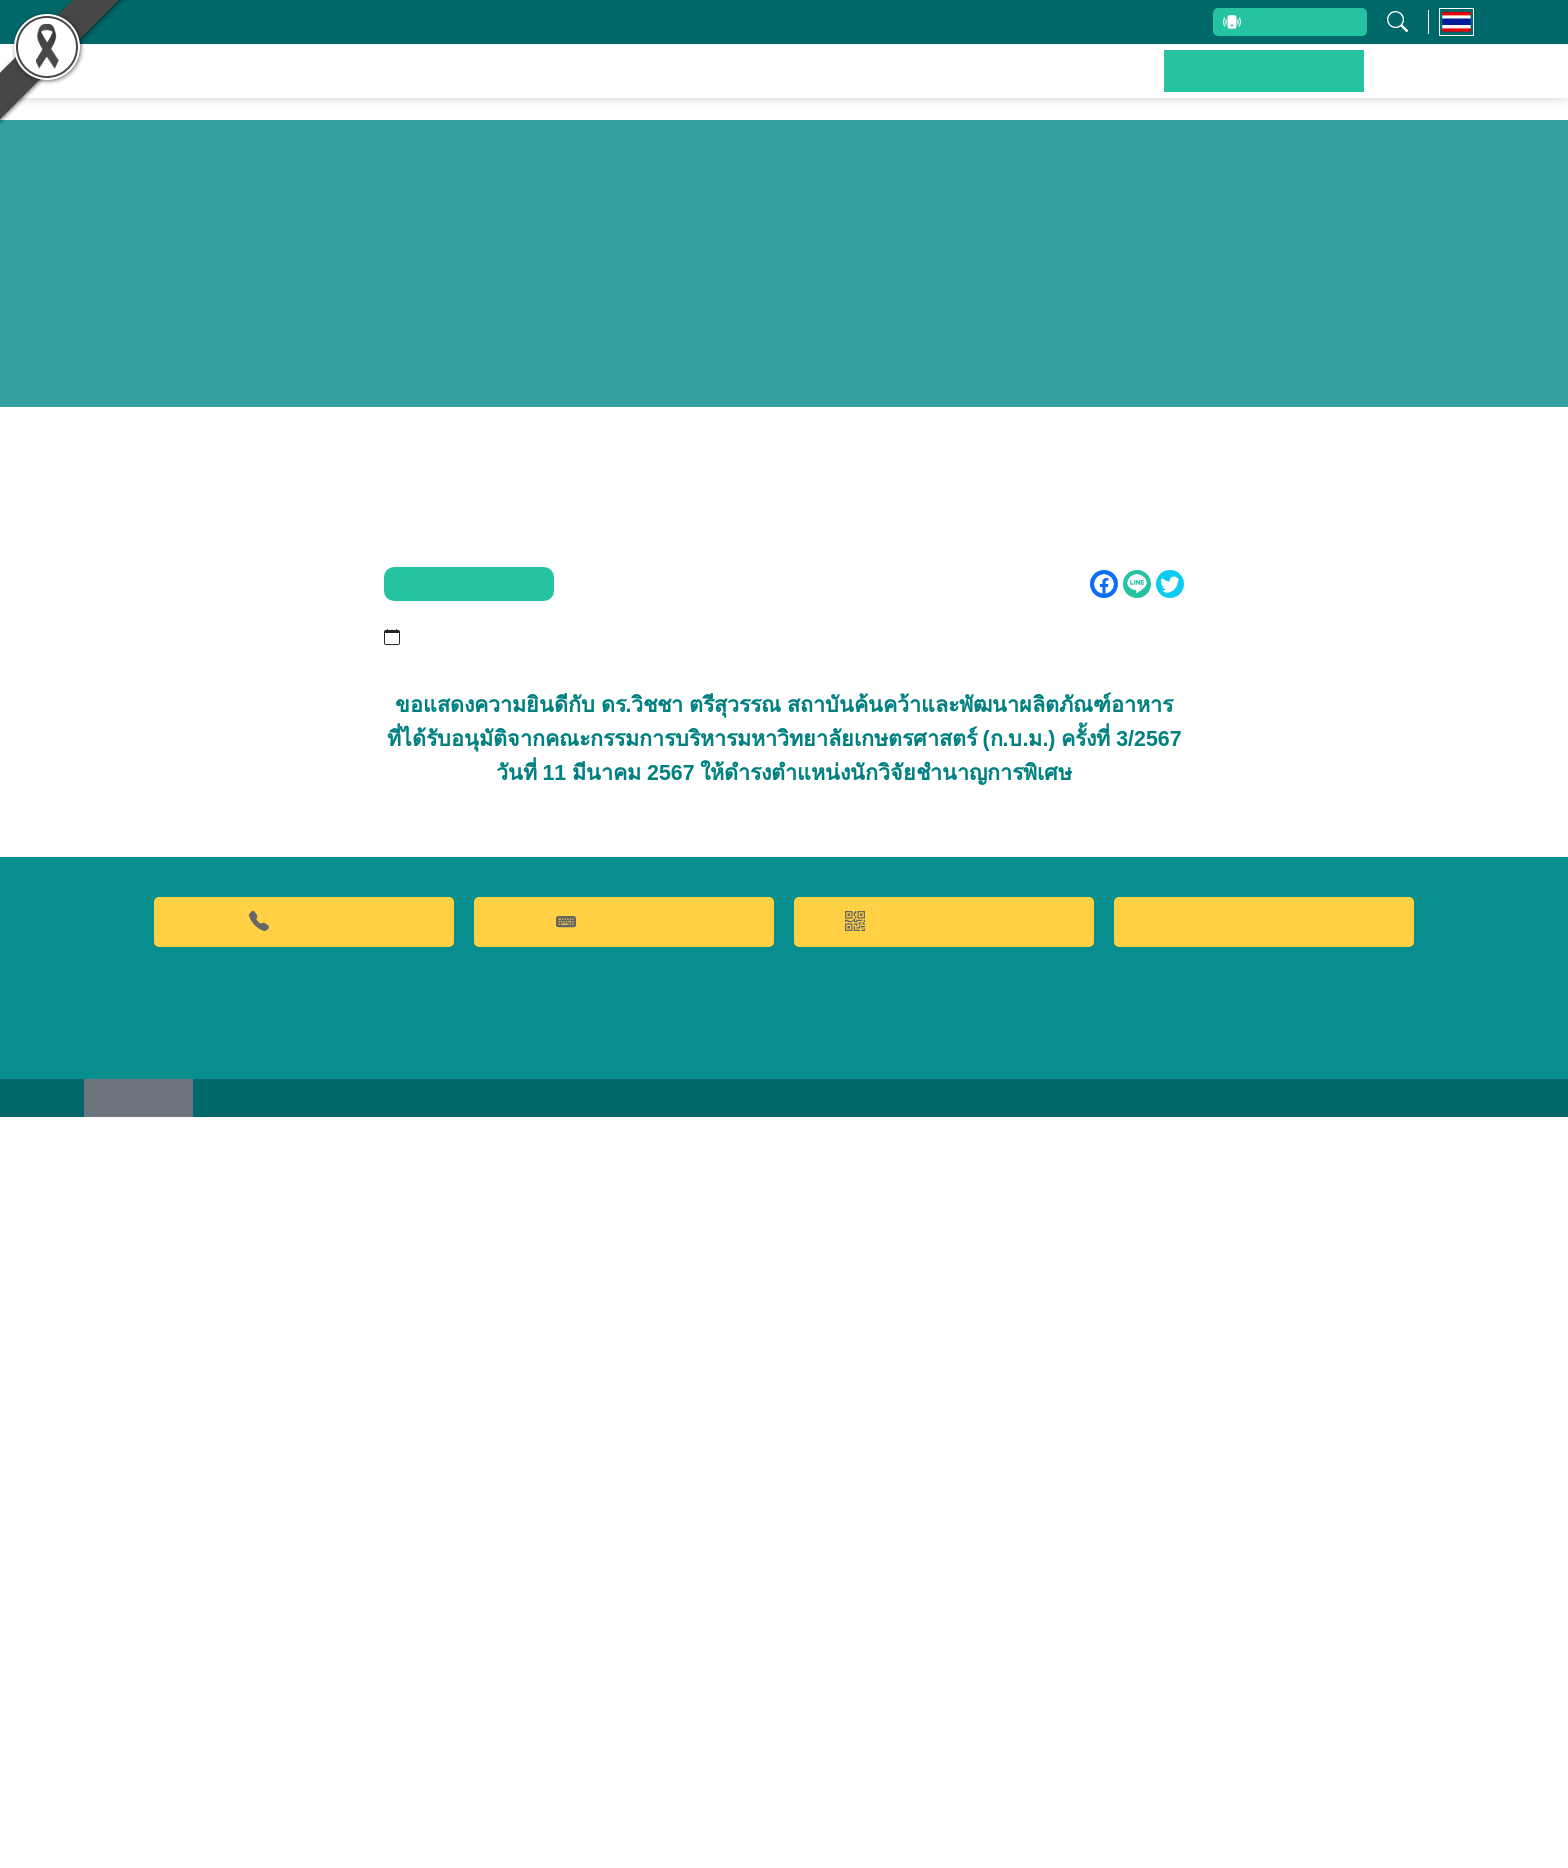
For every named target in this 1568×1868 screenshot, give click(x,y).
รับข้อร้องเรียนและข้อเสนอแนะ (867, 22)
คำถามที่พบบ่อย (624, 1666)
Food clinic (1264, 1667)
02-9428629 (304, 1666)
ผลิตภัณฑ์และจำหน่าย (939, 85)
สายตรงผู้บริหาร (1264, 24)
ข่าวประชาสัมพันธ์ (1282, 85)
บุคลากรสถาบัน (681, 22)
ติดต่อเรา (1427, 85)
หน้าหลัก (543, 85)
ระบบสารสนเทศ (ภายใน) (1082, 22)
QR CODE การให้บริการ (944, 1666)
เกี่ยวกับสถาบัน (541, 22)
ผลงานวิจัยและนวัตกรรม (715, 85)
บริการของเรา (1119, 85)
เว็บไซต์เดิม (147, 1846)
